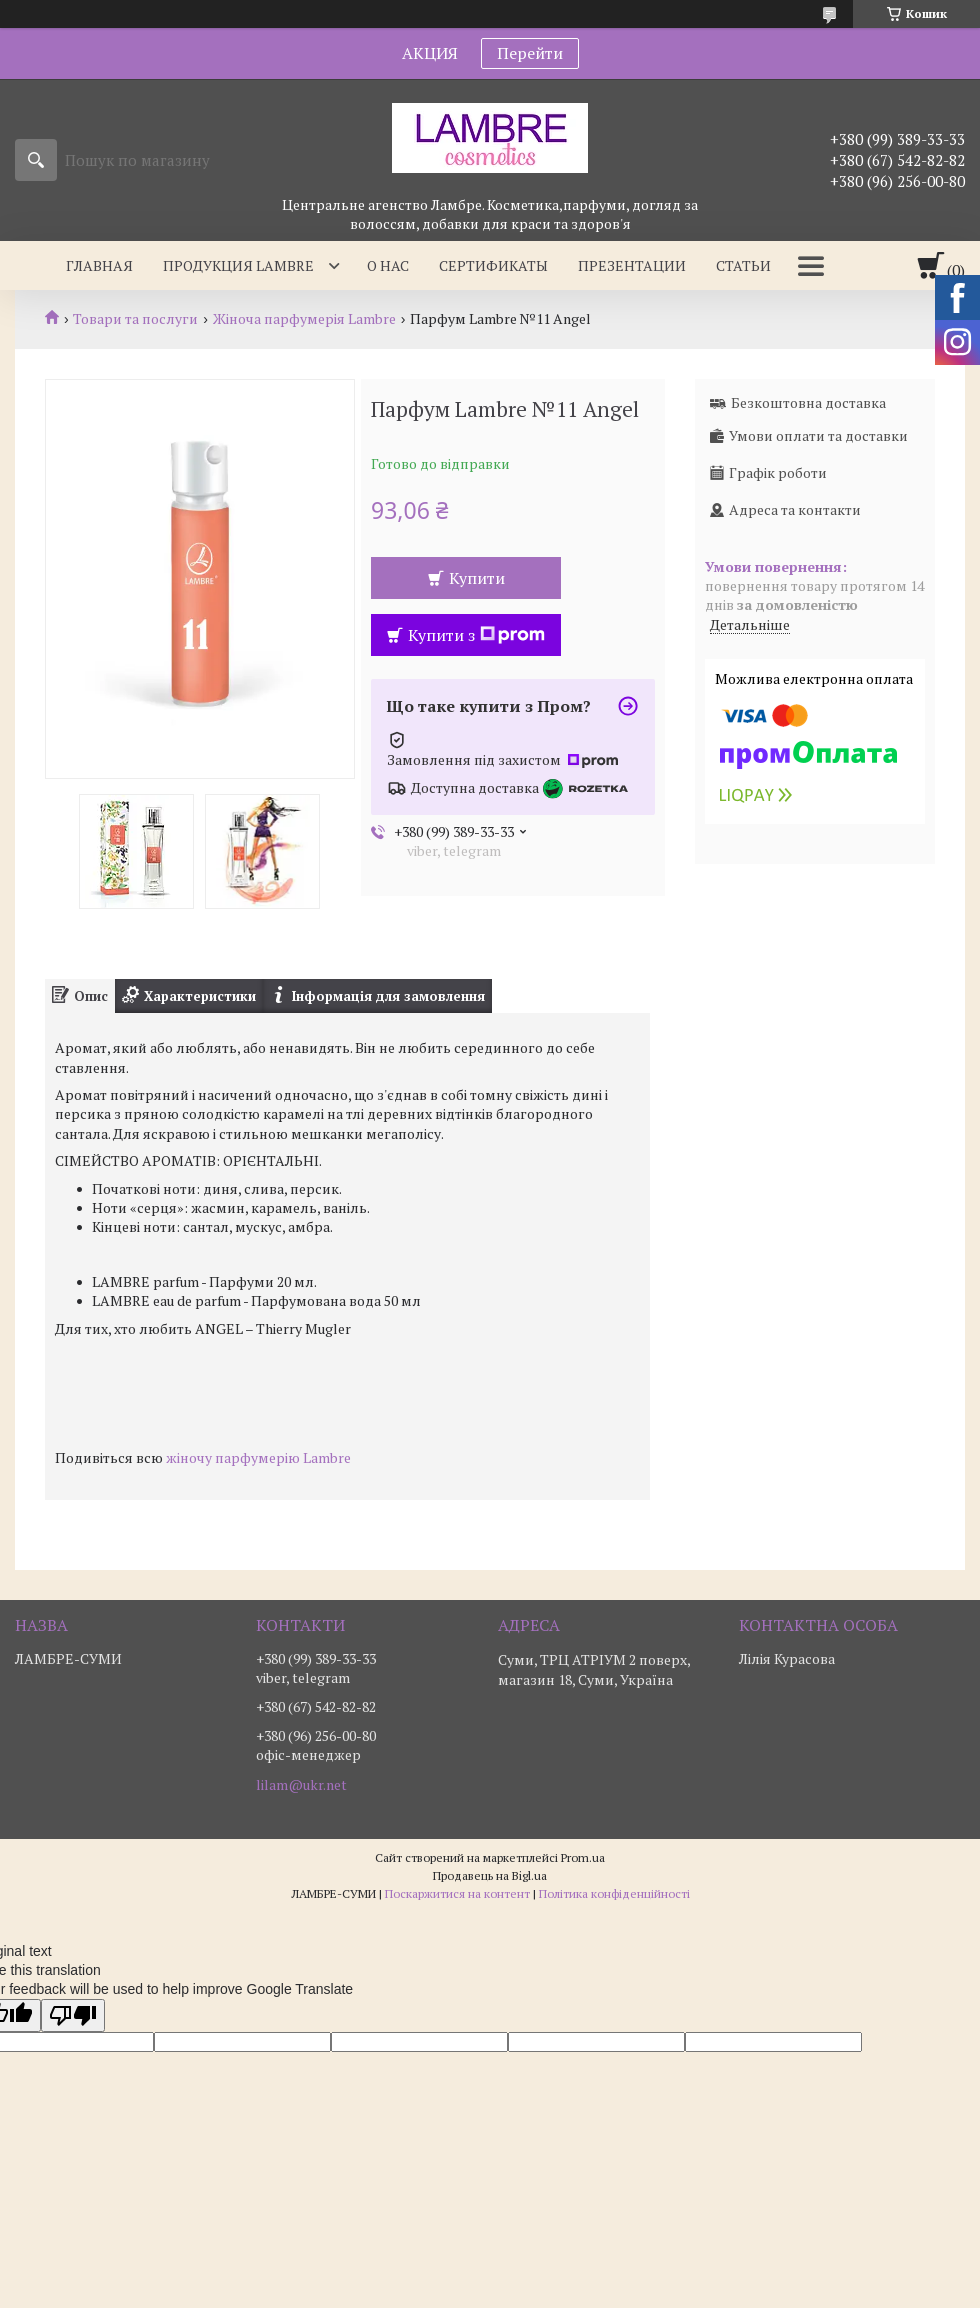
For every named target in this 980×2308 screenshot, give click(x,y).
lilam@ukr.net (301, 1785)
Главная (99, 265)
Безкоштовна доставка (808, 402)
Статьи (743, 265)
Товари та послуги (135, 319)
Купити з (476, 635)
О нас (388, 265)
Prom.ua (583, 1857)
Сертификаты (493, 265)
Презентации (632, 265)
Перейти (530, 53)
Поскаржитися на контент (457, 1893)
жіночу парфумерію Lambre (258, 1457)
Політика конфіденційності (614, 1893)
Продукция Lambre (238, 265)
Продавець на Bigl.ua (490, 1875)
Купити (477, 578)
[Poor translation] (73, 2015)
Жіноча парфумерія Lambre (304, 319)
